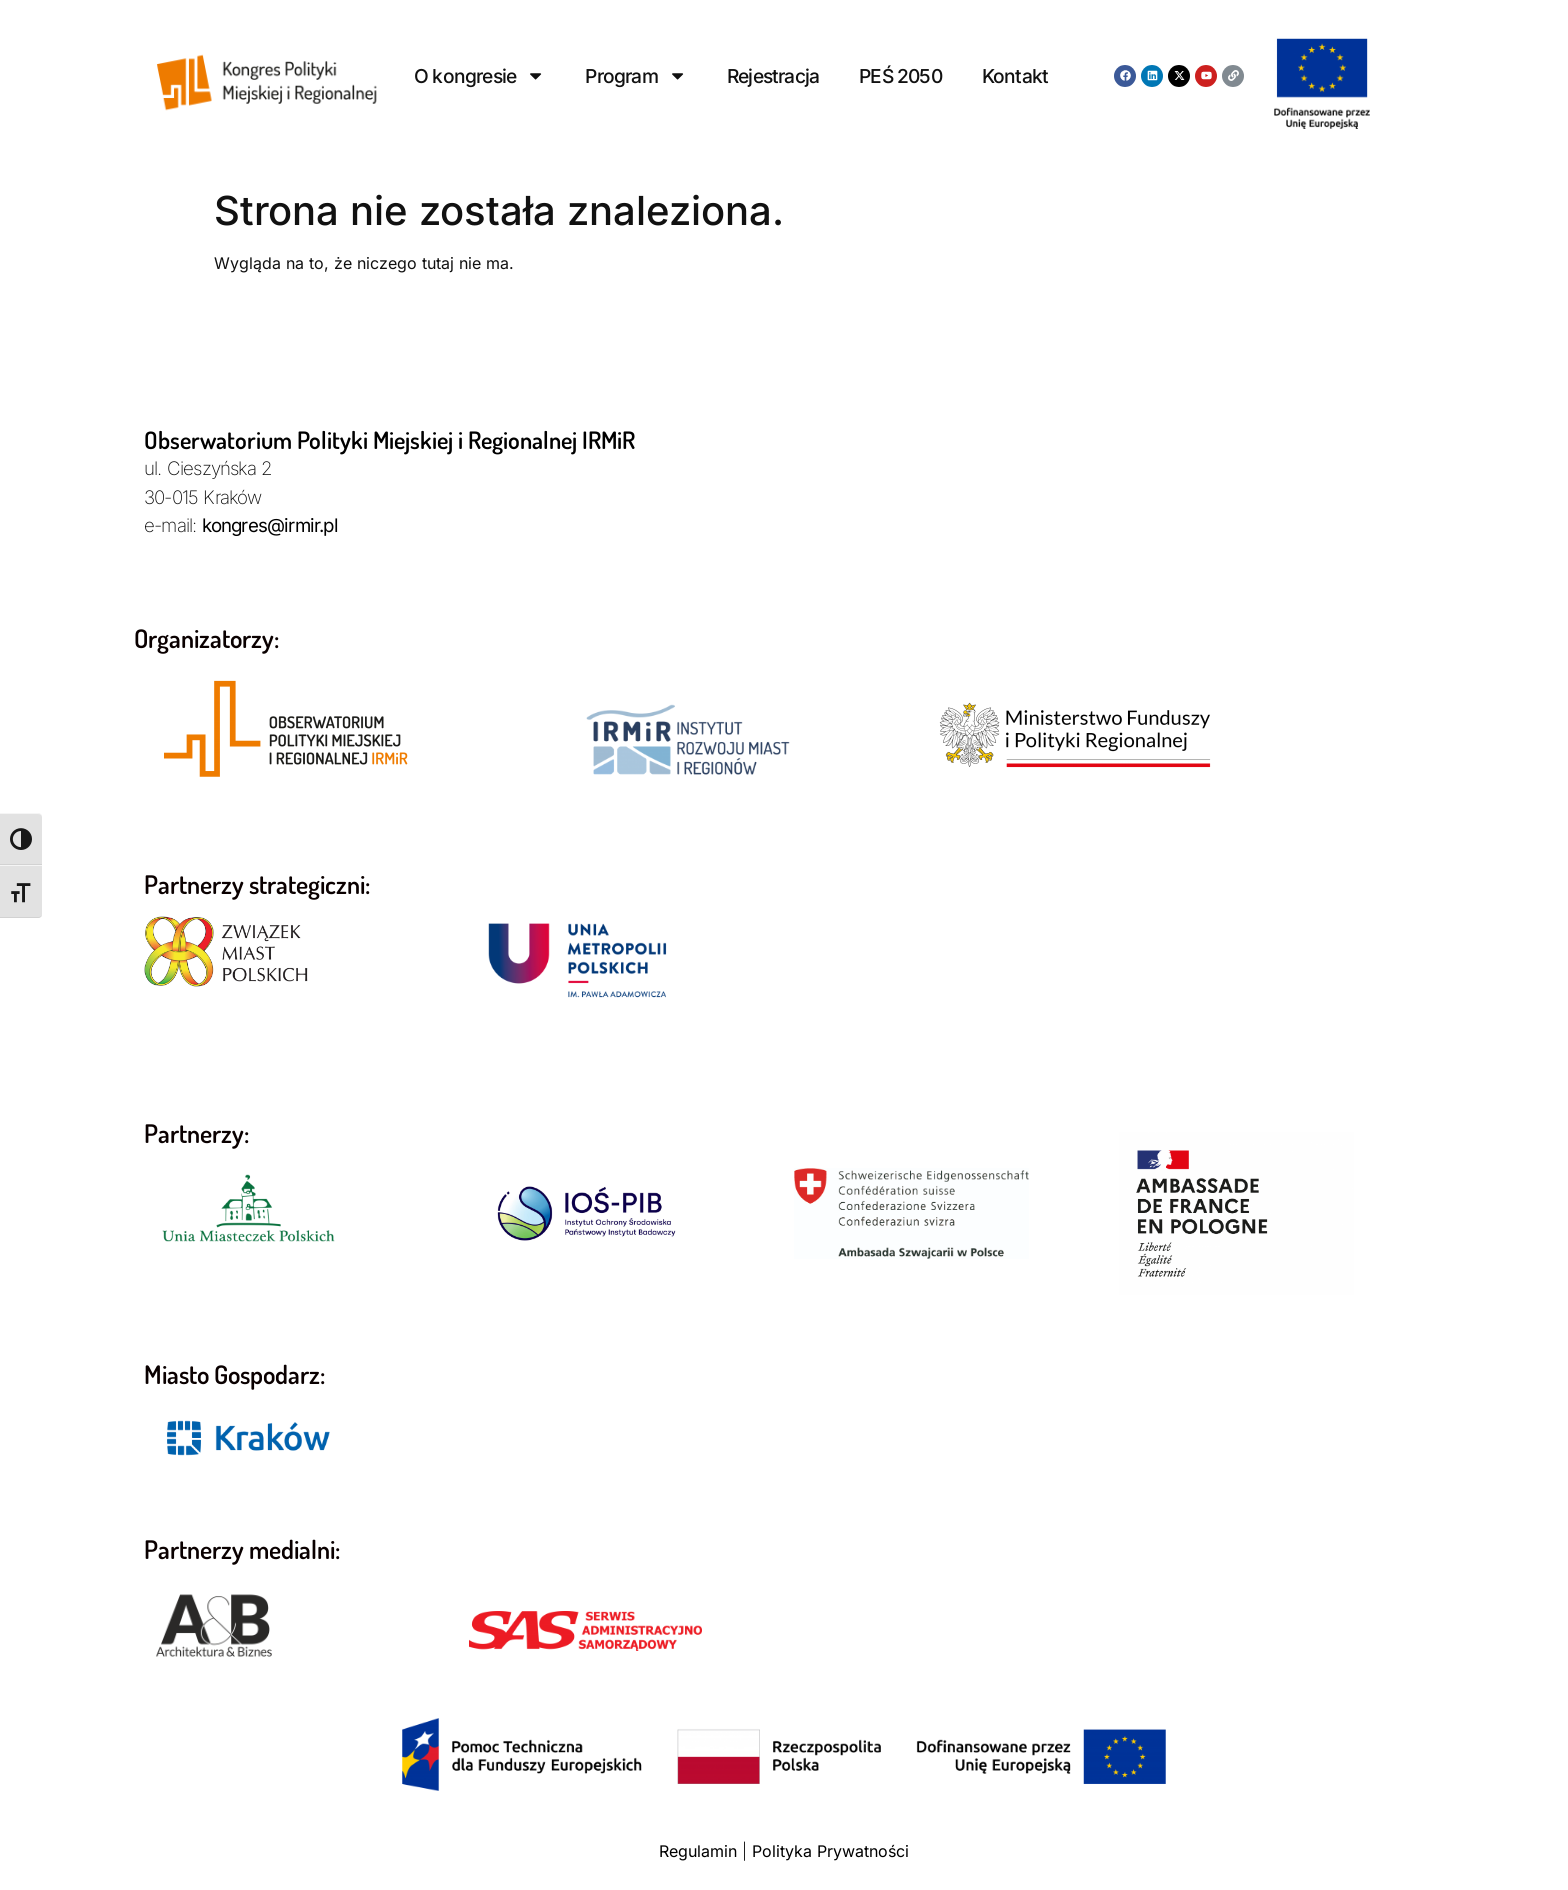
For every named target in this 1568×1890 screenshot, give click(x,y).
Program (636, 75)
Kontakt (1015, 76)
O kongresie (479, 75)
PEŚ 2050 (900, 76)
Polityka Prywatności (830, 1851)
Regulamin (698, 1851)
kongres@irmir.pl (270, 525)
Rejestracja (773, 76)
